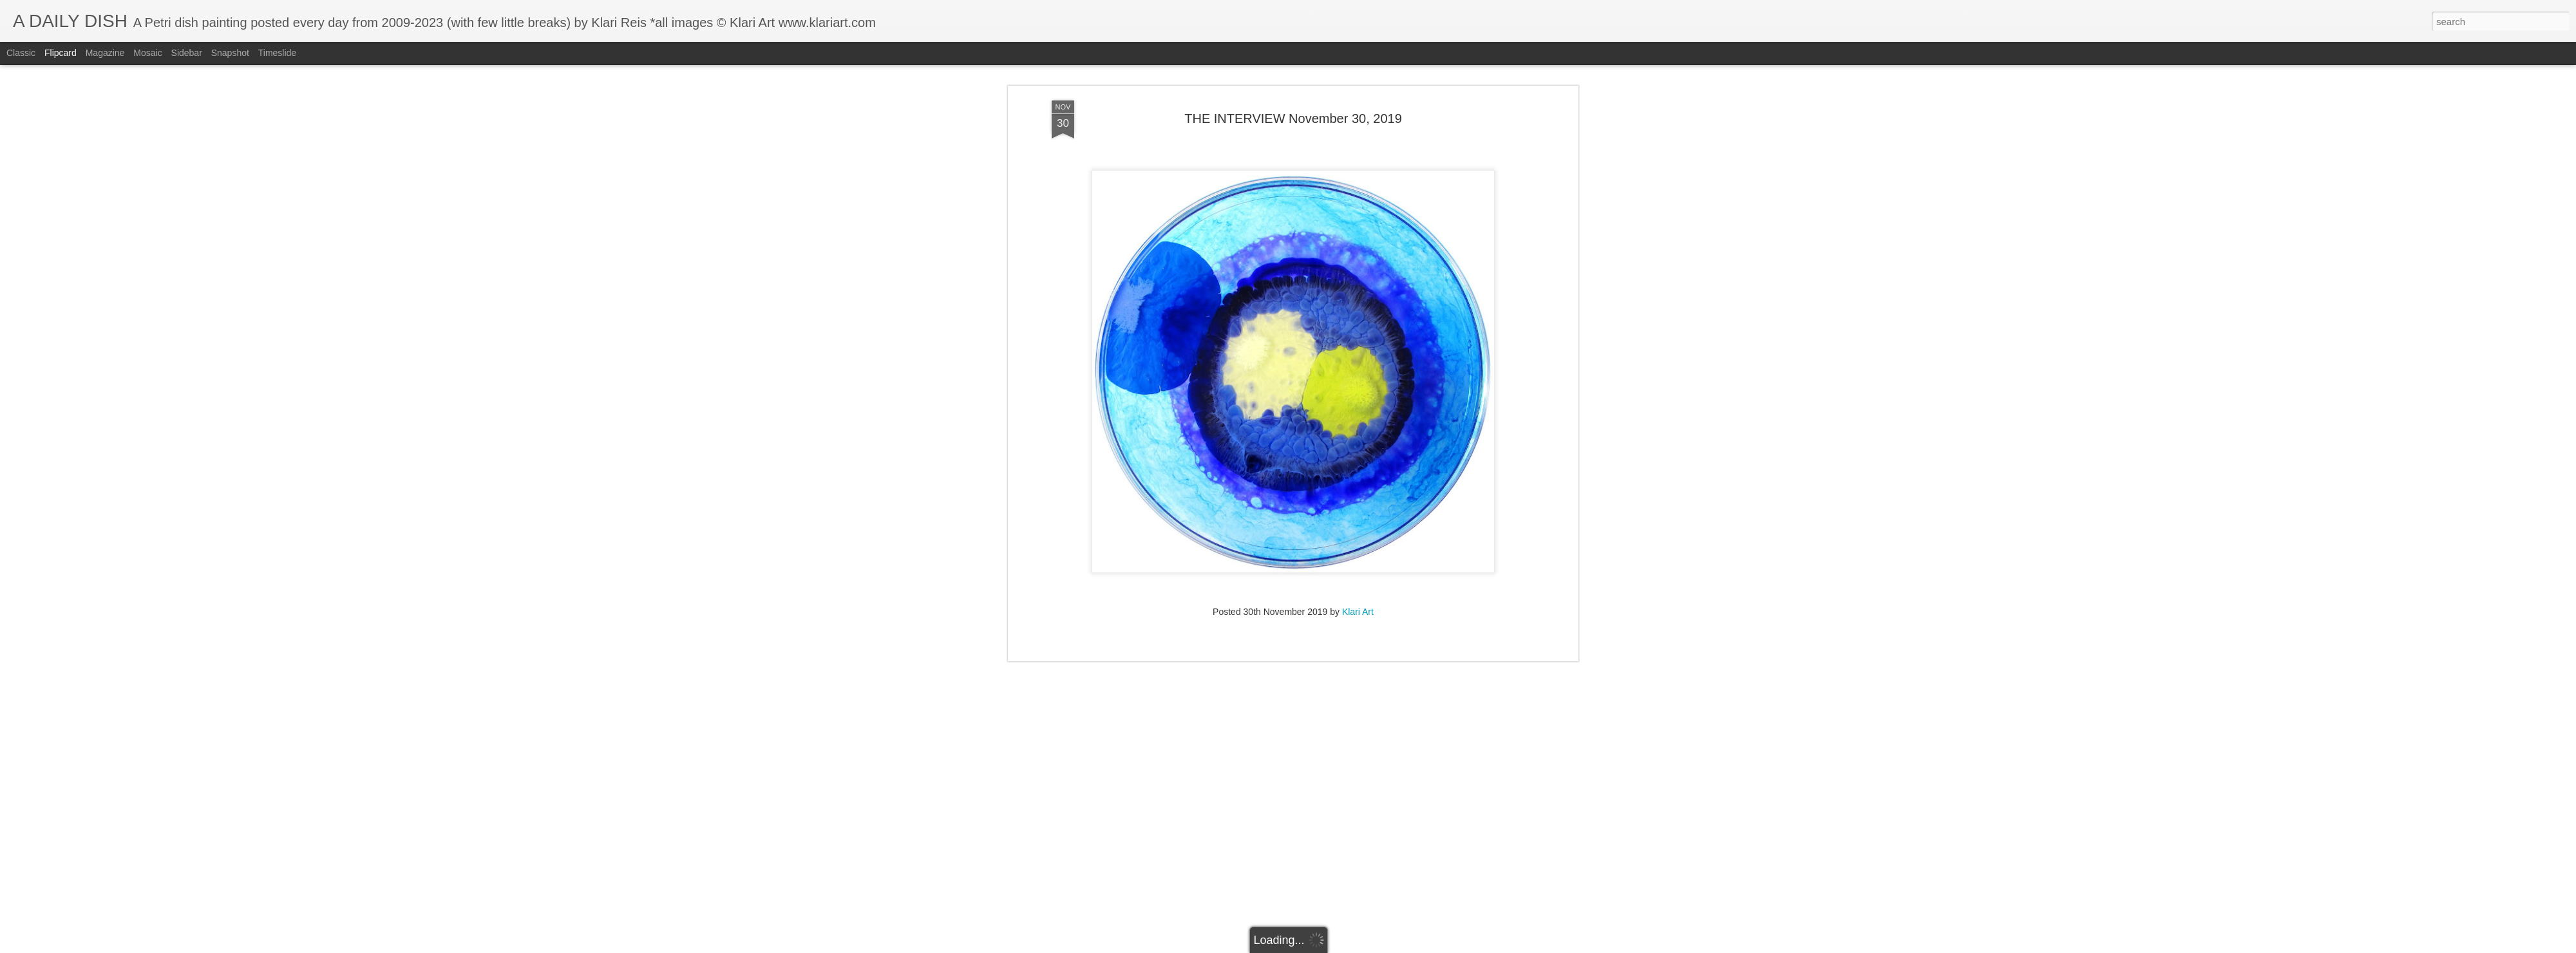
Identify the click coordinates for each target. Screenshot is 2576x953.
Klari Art (1358, 495)
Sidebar (186, 53)
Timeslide (277, 53)
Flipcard (60, 53)
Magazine (105, 53)
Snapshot (230, 53)
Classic (20, 53)
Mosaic (147, 53)
